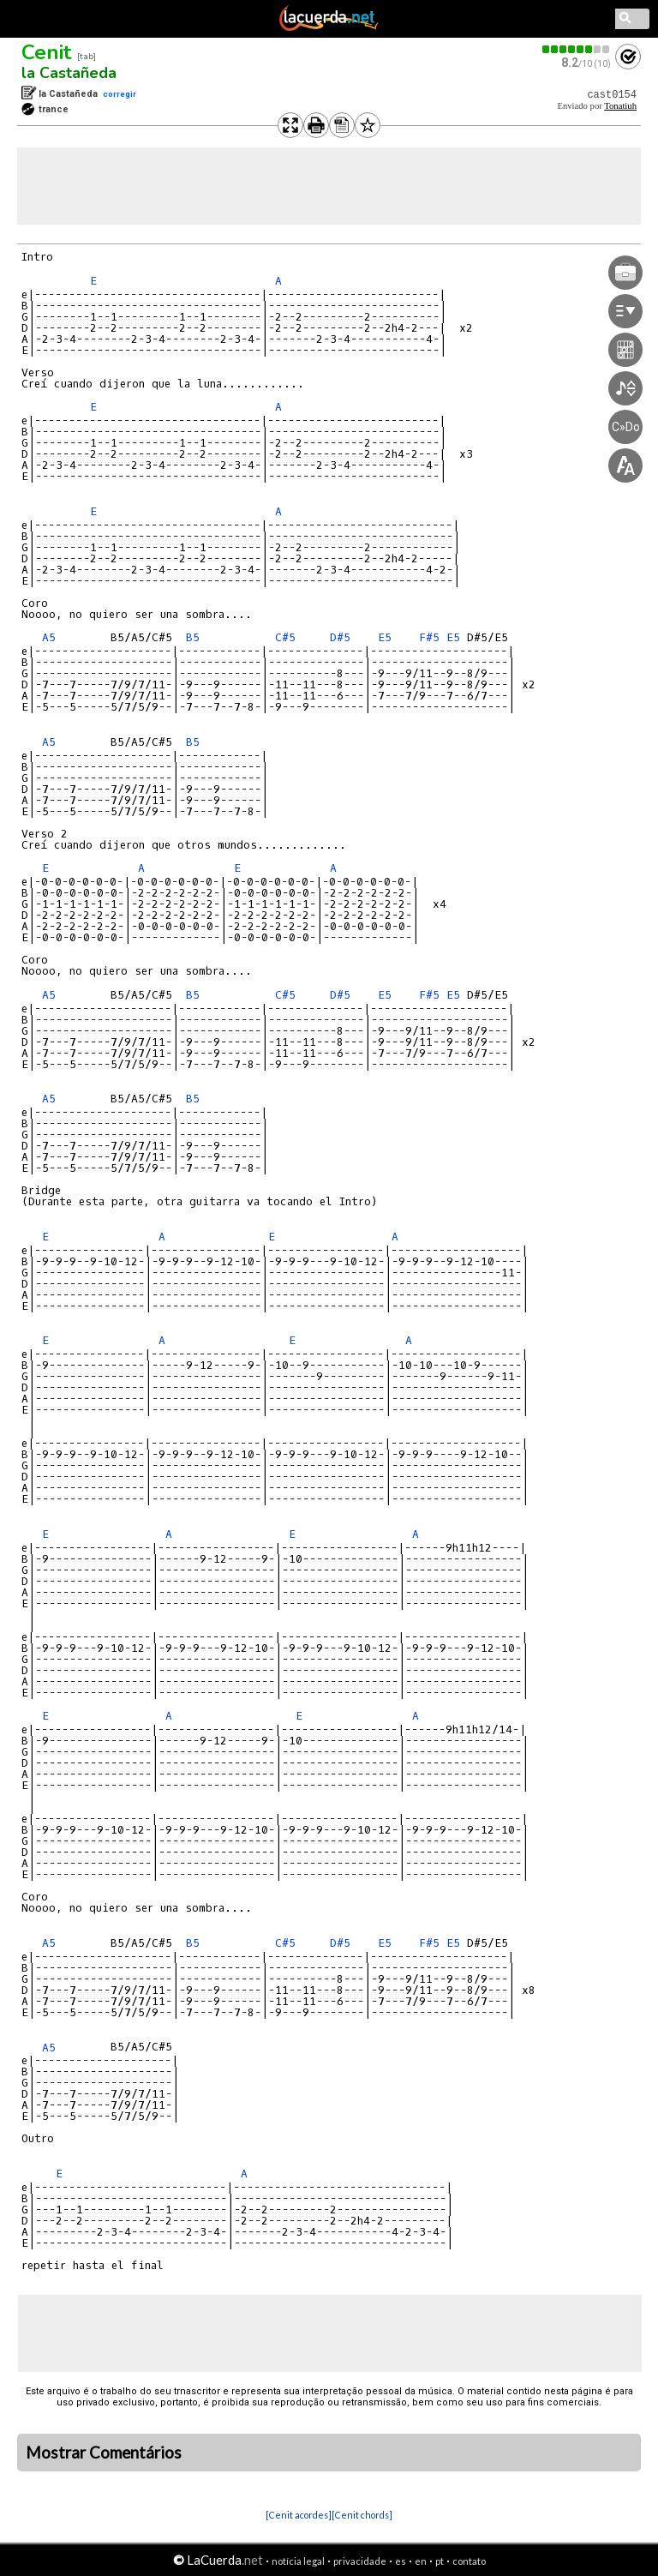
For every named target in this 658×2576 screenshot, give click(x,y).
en (421, 2561)
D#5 (340, 637)
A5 (49, 637)
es (400, 2561)
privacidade (359, 2561)
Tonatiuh (620, 106)
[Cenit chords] (362, 2514)
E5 (385, 637)
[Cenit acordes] (299, 2514)
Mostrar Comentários (104, 2452)
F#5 (429, 637)
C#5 (285, 637)
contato (469, 2561)
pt (439, 2561)
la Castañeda (69, 73)
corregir (119, 94)
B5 (193, 637)
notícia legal (298, 2561)
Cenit (46, 52)
